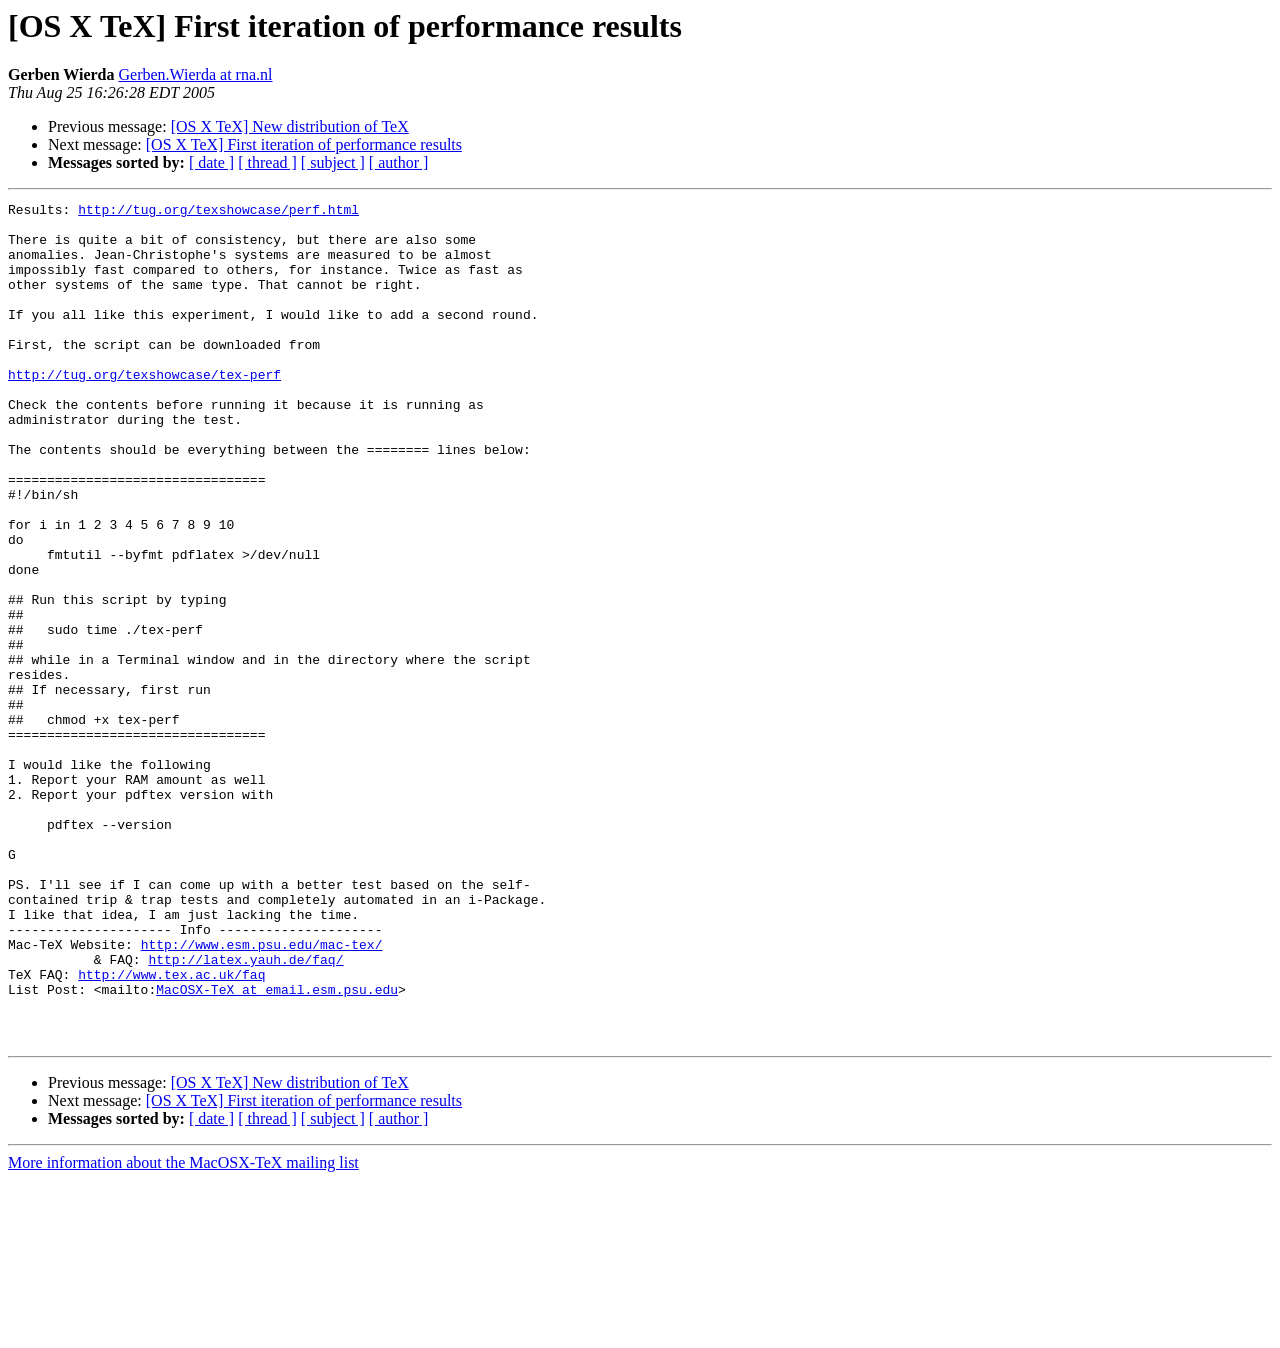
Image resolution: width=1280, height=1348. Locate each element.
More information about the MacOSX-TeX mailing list (183, 1330)
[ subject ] (333, 162)
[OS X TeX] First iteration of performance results (304, 144)
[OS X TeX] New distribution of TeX (290, 126)
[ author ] (399, 162)
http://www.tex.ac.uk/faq (171, 1130)
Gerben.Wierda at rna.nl (196, 74)
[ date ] (211, 162)
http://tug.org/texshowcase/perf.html (218, 212)
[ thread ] (267, 162)
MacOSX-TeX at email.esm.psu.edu (277, 1148)
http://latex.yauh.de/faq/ (245, 1112)
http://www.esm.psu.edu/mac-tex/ (262, 1094)
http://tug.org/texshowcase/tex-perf (144, 410)
